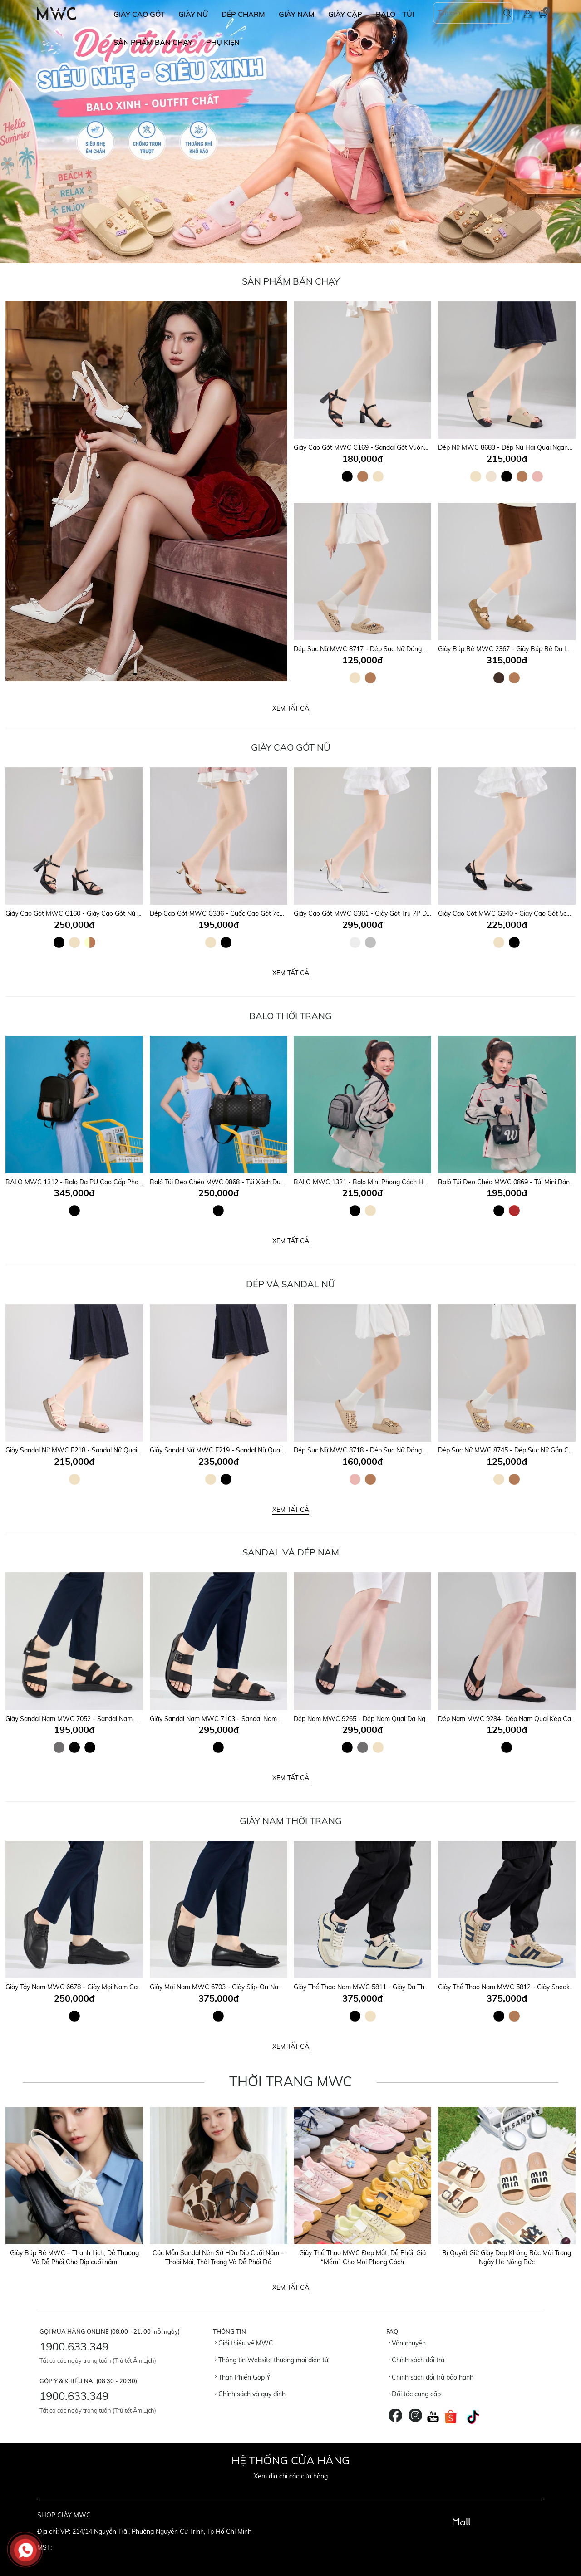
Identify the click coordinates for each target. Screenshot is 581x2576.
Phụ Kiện (223, 42)
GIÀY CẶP (345, 14)
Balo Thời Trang (290, 1015)
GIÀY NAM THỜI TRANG (291, 1820)
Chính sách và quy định (250, 2394)
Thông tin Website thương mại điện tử (271, 2360)
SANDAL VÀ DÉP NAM (290, 1552)
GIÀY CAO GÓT (139, 14)
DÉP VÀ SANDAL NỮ (290, 1284)
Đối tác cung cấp (415, 2394)
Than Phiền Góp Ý (243, 2377)
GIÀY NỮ (193, 14)
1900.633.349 (73, 2346)
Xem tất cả (290, 708)
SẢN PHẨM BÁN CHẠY (152, 42)
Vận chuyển (407, 2343)
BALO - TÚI (395, 14)
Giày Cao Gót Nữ (290, 747)
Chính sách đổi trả (416, 2360)
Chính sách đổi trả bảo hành (431, 2377)
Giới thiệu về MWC (244, 2343)
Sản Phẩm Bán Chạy (291, 281)
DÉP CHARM (243, 14)
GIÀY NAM (297, 14)
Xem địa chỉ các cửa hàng (291, 2476)
